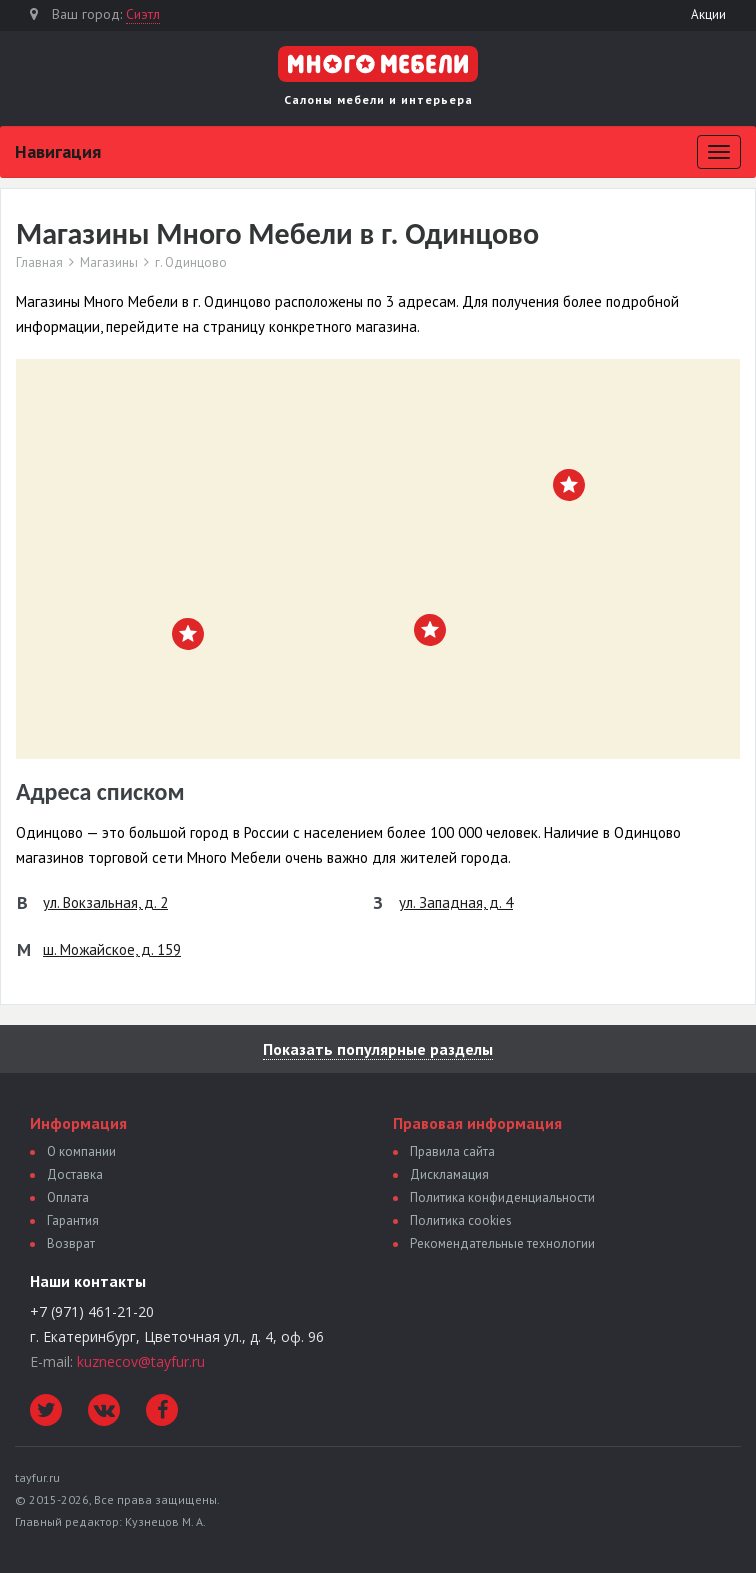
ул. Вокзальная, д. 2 (105, 902)
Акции (708, 14)
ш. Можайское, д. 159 (112, 949)
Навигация (58, 151)
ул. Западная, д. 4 (456, 902)
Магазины (109, 263)
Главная (39, 263)
